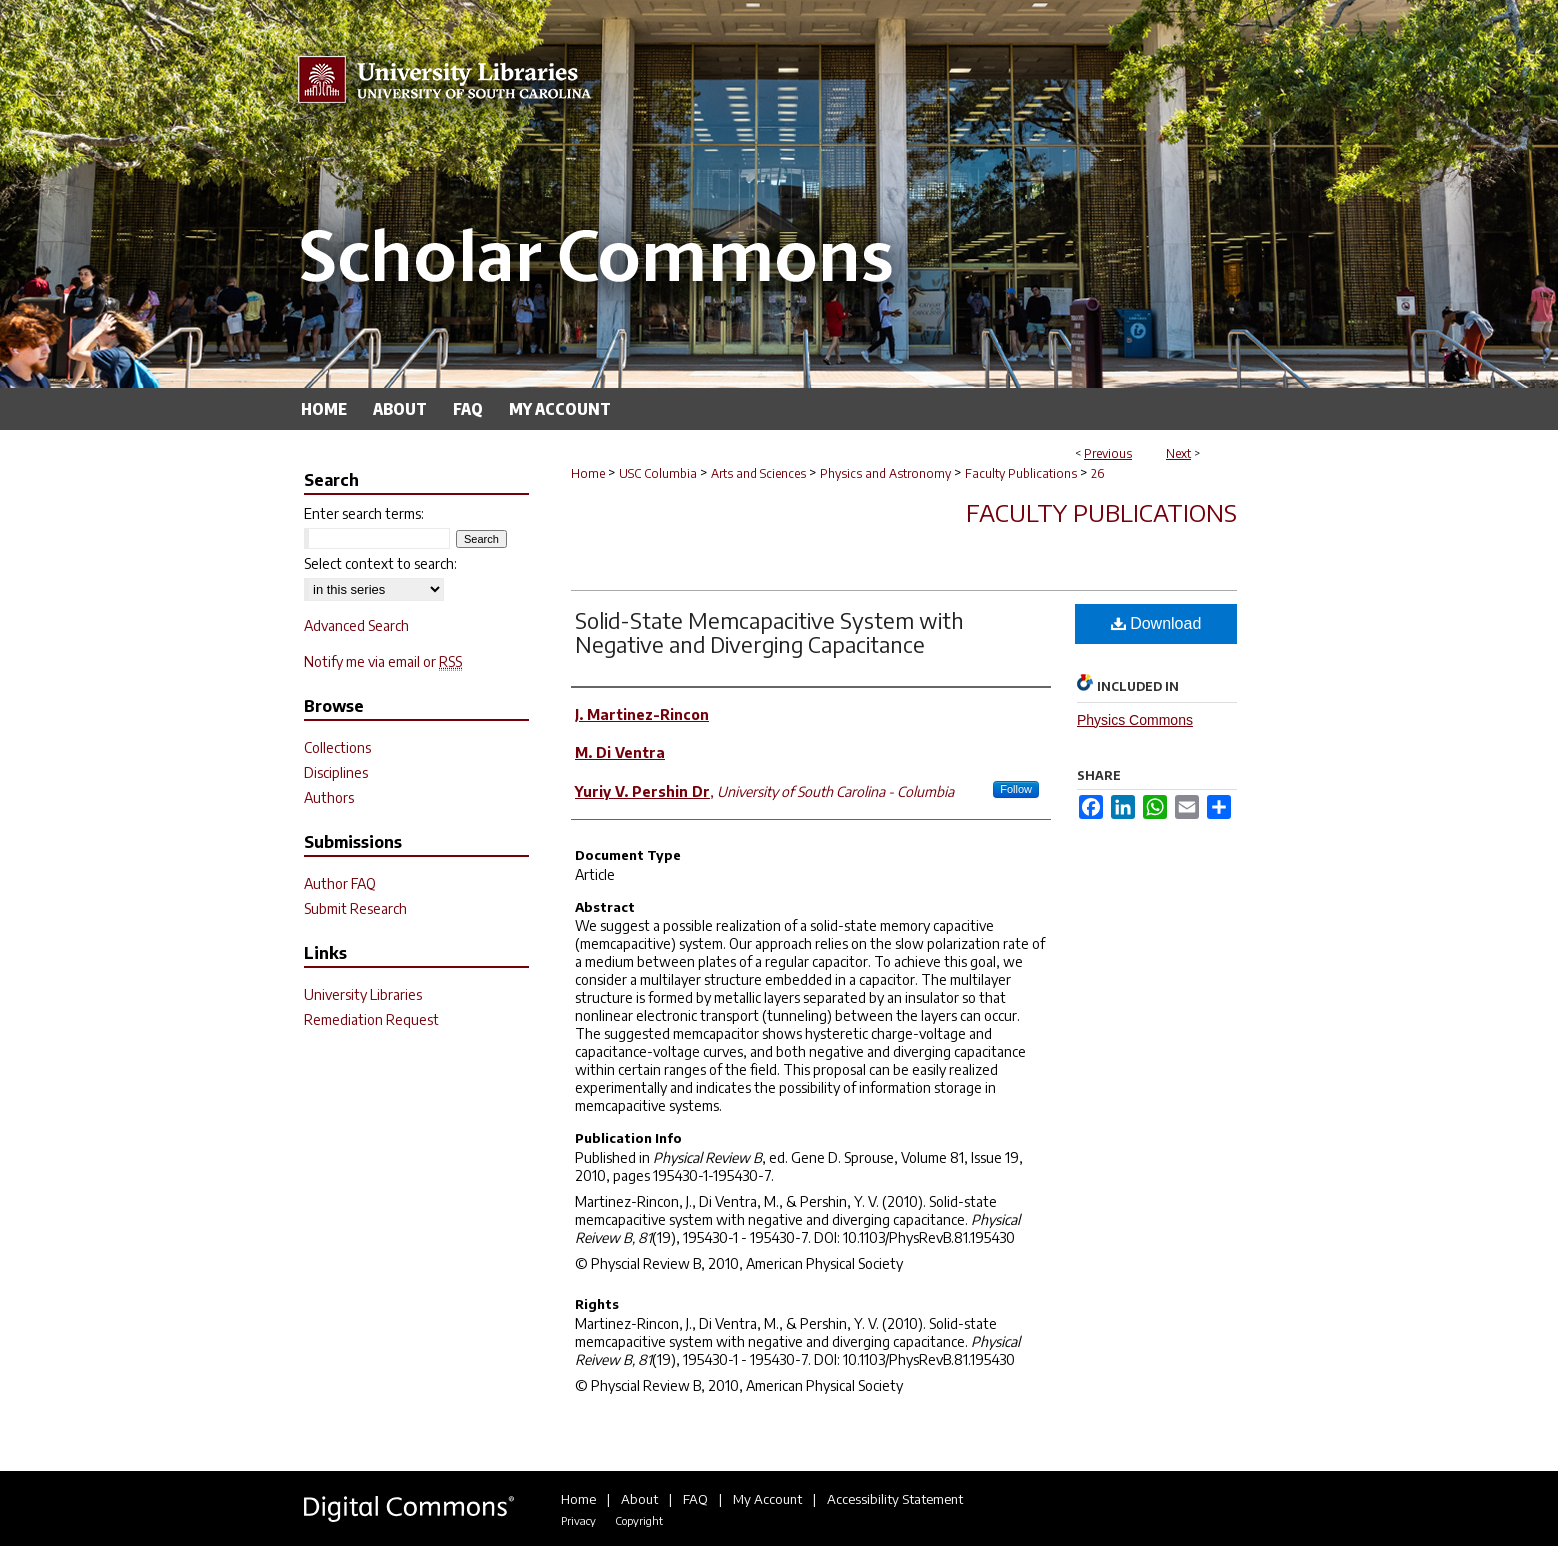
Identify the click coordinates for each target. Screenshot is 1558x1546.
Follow (1016, 789)
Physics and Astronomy (885, 473)
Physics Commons (1135, 720)
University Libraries (363, 994)
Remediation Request (371, 1019)
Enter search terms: (364, 513)
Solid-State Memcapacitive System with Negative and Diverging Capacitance (769, 632)
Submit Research (355, 908)
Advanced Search (356, 625)
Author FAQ (340, 883)
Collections (337, 747)
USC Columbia (658, 473)
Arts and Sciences (758, 473)
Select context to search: (380, 563)
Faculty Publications (1021, 473)
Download (1156, 623)
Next (1178, 453)
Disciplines (336, 772)
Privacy (578, 1520)
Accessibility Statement (895, 1499)
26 (1097, 473)
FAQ (695, 1499)
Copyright (639, 1520)
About (639, 1499)
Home (588, 473)
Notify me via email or (383, 661)
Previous (1108, 453)
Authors (329, 797)
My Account (767, 1499)
